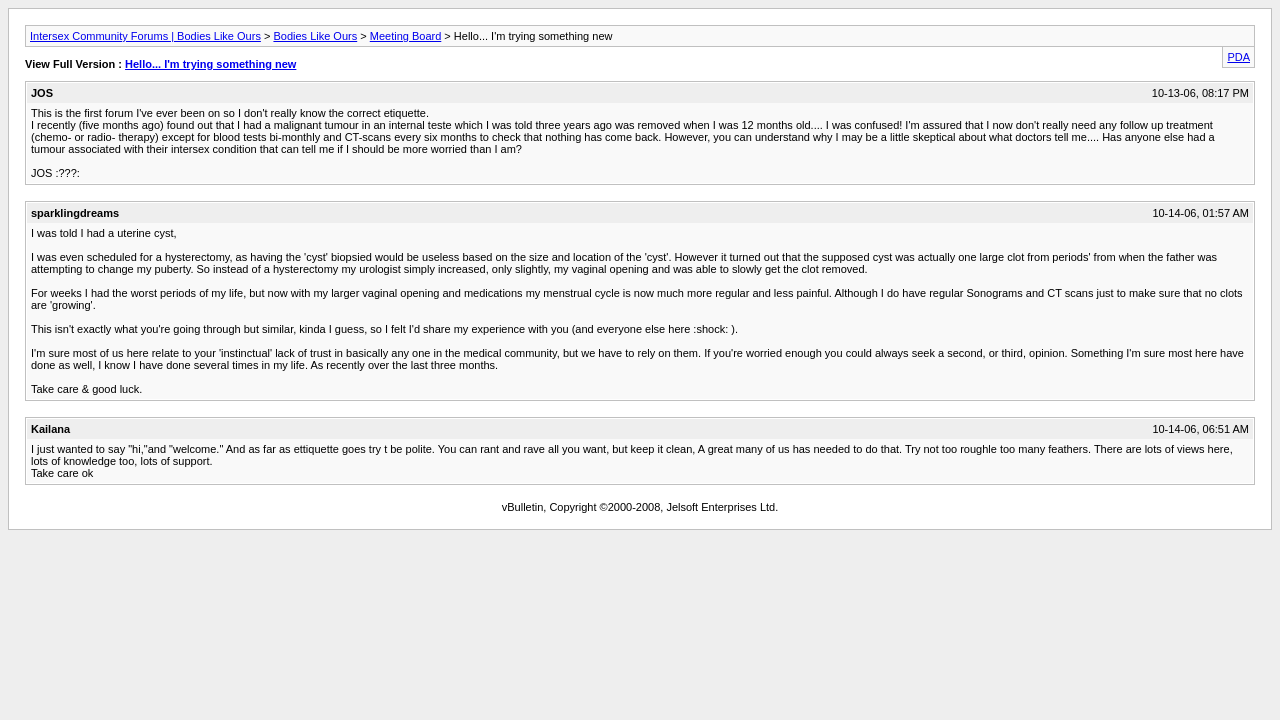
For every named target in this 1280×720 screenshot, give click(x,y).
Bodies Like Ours (315, 36)
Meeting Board (406, 36)
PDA (1238, 57)
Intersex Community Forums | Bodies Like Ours (145, 36)
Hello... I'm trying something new (210, 64)
